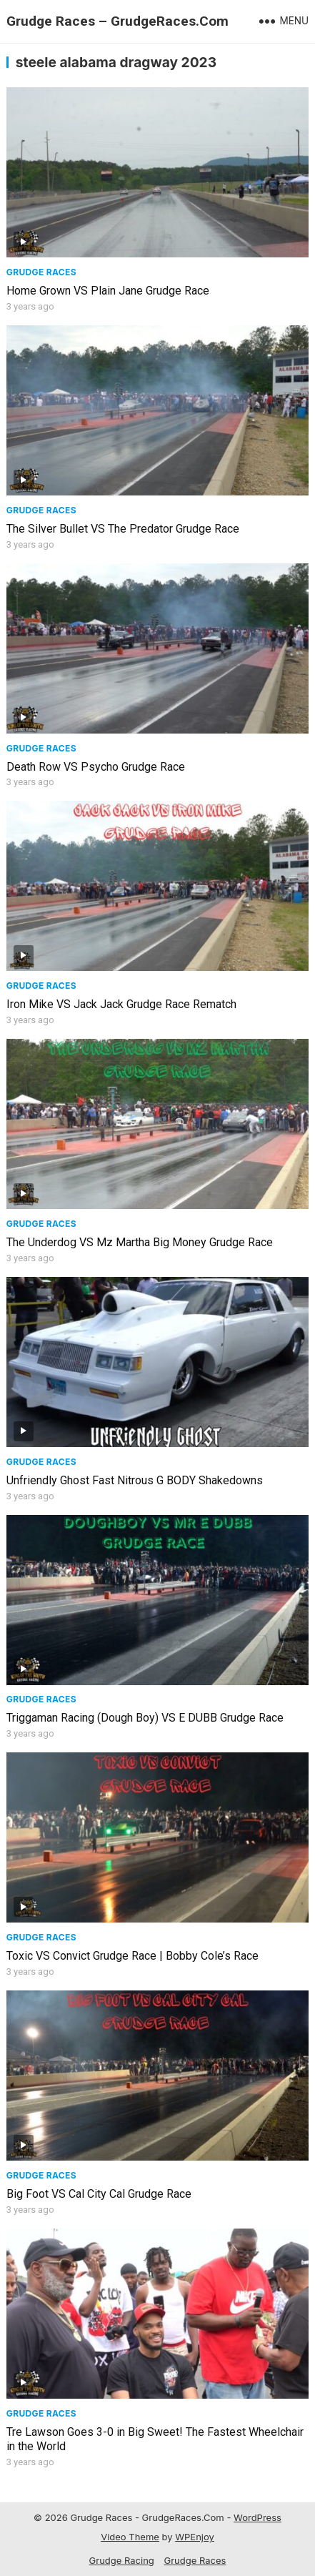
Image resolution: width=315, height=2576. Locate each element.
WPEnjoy (194, 2536)
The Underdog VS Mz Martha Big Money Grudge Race (139, 1242)
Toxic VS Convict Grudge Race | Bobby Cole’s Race (132, 1956)
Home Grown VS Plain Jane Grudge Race (107, 290)
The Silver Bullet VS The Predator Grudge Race (122, 529)
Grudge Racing (121, 2560)
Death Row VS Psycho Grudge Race (95, 767)
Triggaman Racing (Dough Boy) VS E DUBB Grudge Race (145, 1717)
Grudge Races (41, 272)
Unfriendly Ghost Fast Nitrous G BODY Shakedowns (134, 1480)
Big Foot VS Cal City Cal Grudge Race (98, 2194)
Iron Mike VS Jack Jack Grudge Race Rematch (121, 1004)
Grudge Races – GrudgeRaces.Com (117, 21)
